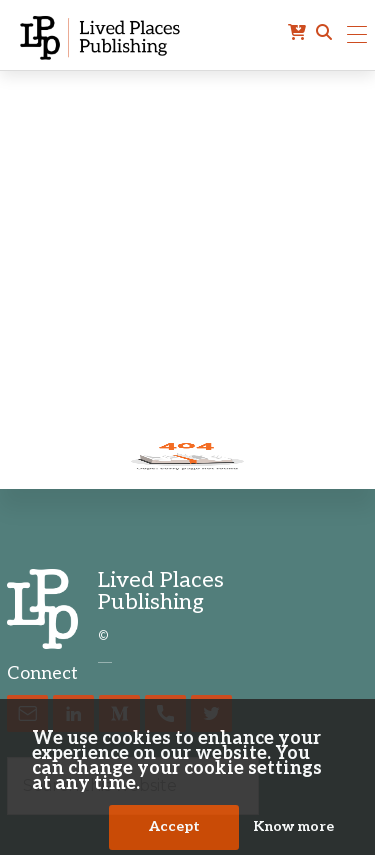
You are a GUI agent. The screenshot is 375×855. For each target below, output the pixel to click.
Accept (174, 827)
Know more (293, 827)
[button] (324, 33)
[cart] (297, 33)
